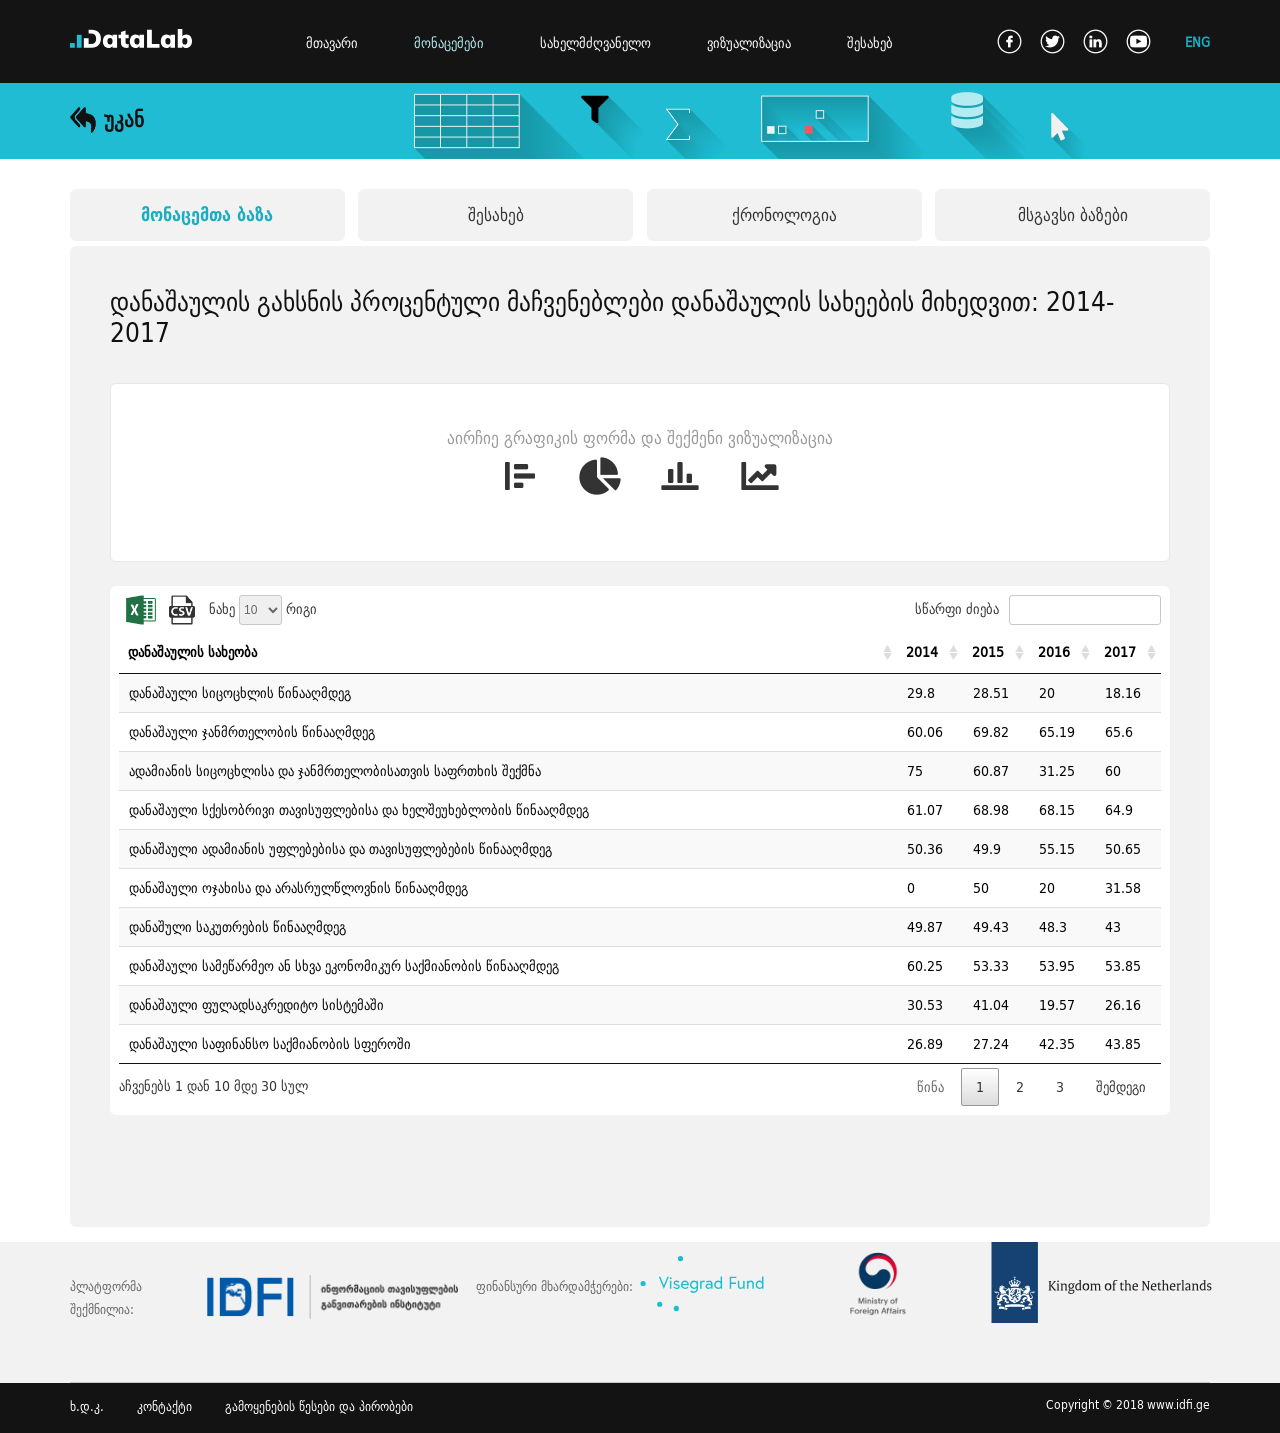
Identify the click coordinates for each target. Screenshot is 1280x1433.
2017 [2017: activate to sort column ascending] (1120, 652)
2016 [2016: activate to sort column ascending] (1054, 652)
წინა (930, 1087)
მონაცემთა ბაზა (207, 214)
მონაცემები (449, 43)
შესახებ (870, 43)
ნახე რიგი (263, 609)
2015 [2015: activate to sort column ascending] (988, 652)
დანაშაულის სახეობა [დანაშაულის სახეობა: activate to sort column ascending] (192, 652)
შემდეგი (1121, 1087)
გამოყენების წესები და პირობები (319, 1406)
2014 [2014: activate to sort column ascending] (922, 652)
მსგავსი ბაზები (1073, 214)
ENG (1197, 41)
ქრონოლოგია (784, 214)
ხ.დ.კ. (87, 1406)
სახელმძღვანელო (595, 43)
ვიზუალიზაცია (749, 43)
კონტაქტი (164, 1406)
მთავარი (332, 43)
